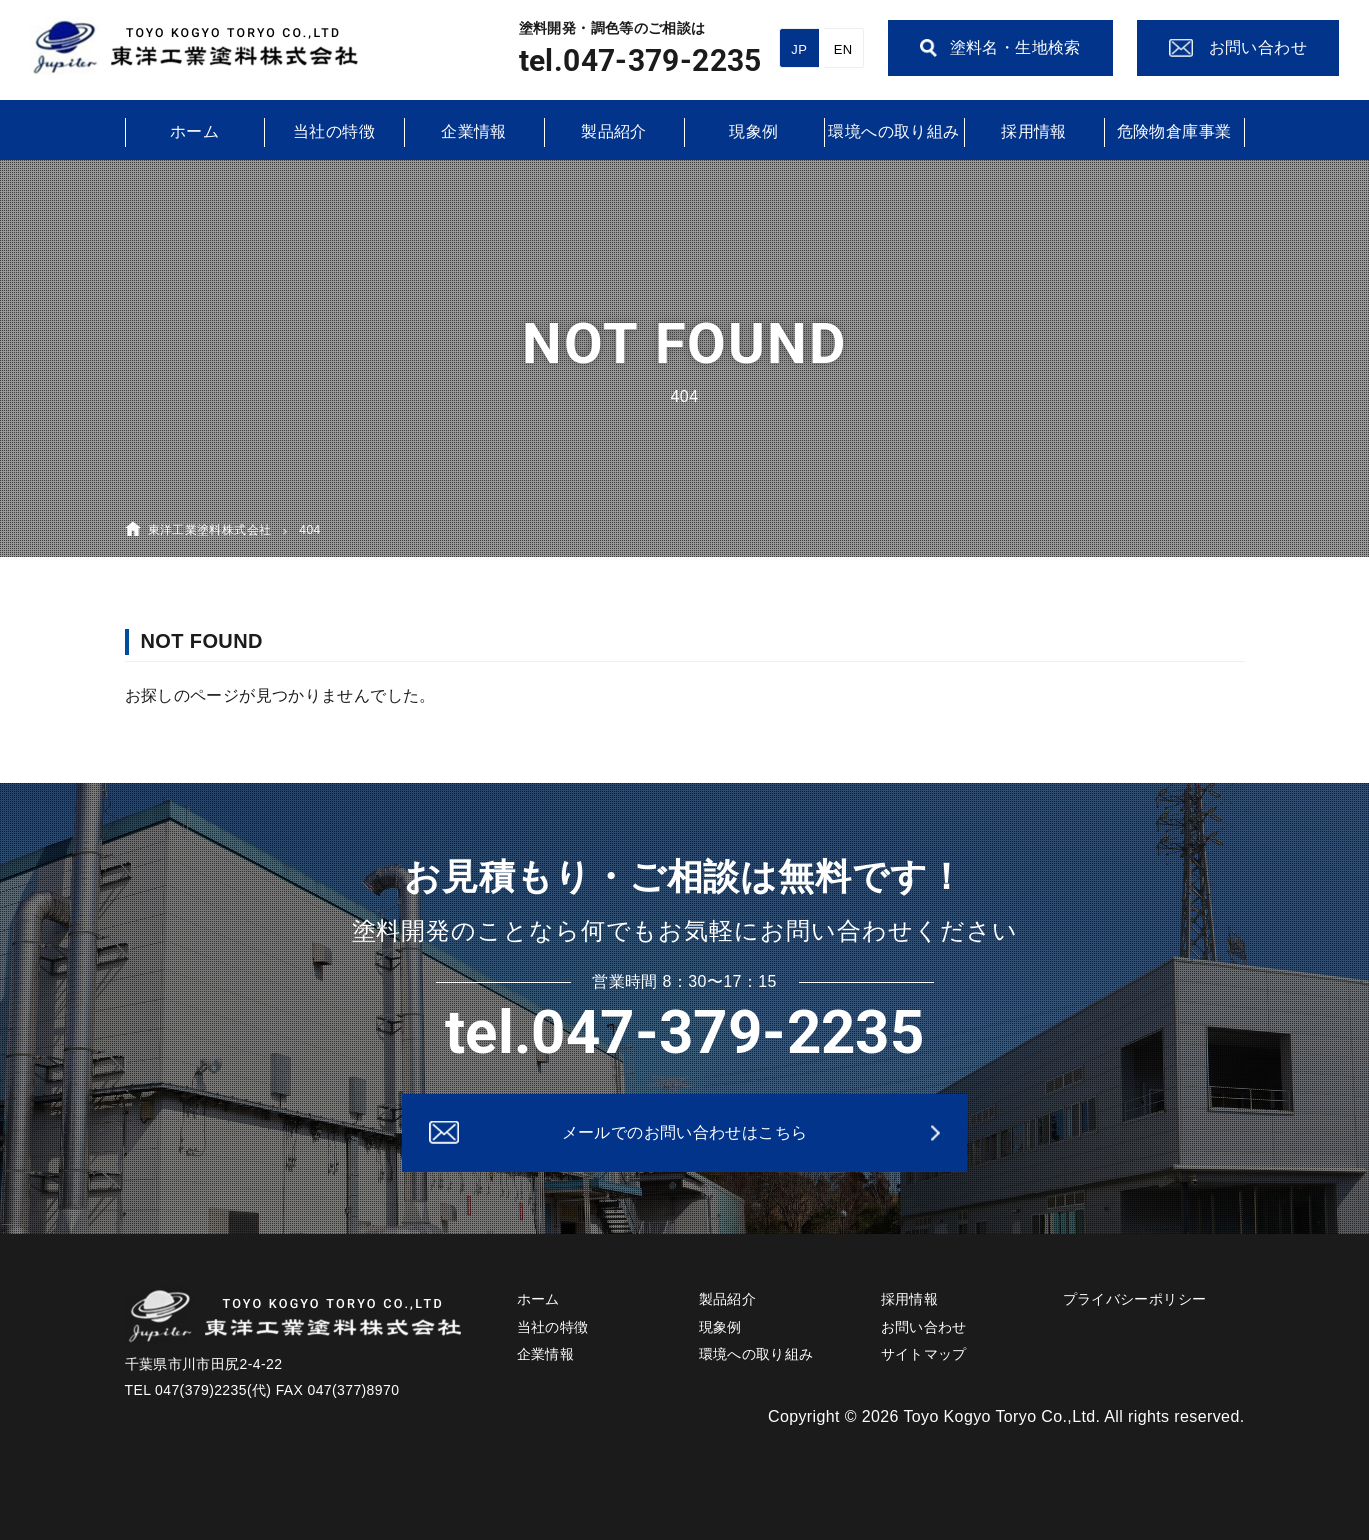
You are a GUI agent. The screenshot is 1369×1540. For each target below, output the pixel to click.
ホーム (194, 131)
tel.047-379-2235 (640, 60)
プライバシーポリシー (1135, 1299)
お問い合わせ (924, 1327)
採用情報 (1034, 131)
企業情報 (474, 131)
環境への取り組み (893, 131)
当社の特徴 (334, 131)
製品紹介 (614, 131)
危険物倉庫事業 (1174, 131)
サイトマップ (924, 1354)
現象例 (753, 131)
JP (799, 49)
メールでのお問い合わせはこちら (685, 1132)
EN (843, 49)
